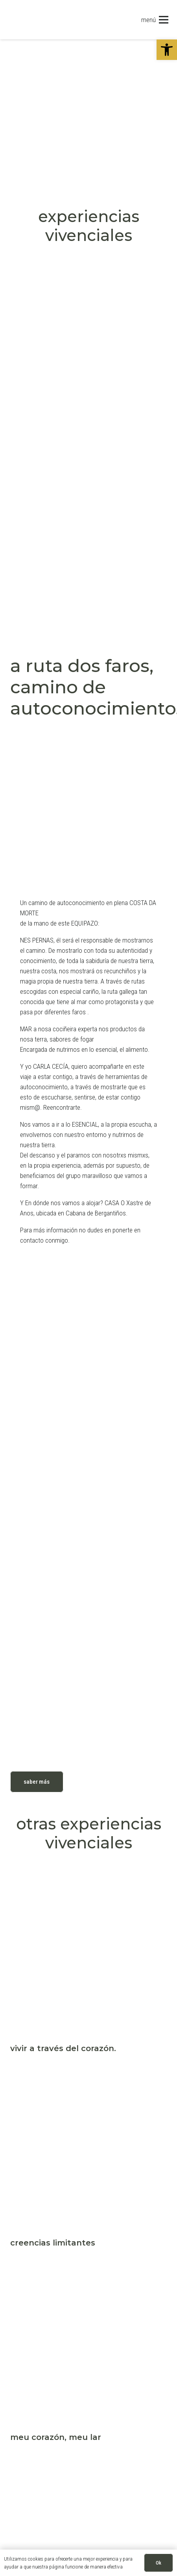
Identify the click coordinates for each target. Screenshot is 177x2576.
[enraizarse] (88, 2466)
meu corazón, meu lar (55, 2437)
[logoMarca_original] (46, 19)
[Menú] (155, 20)
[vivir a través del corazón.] (88, 1883)
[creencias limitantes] (88, 2077)
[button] (167, 49)
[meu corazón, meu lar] (88, 2271)
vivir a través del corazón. (63, 2048)
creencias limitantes (52, 2242)
